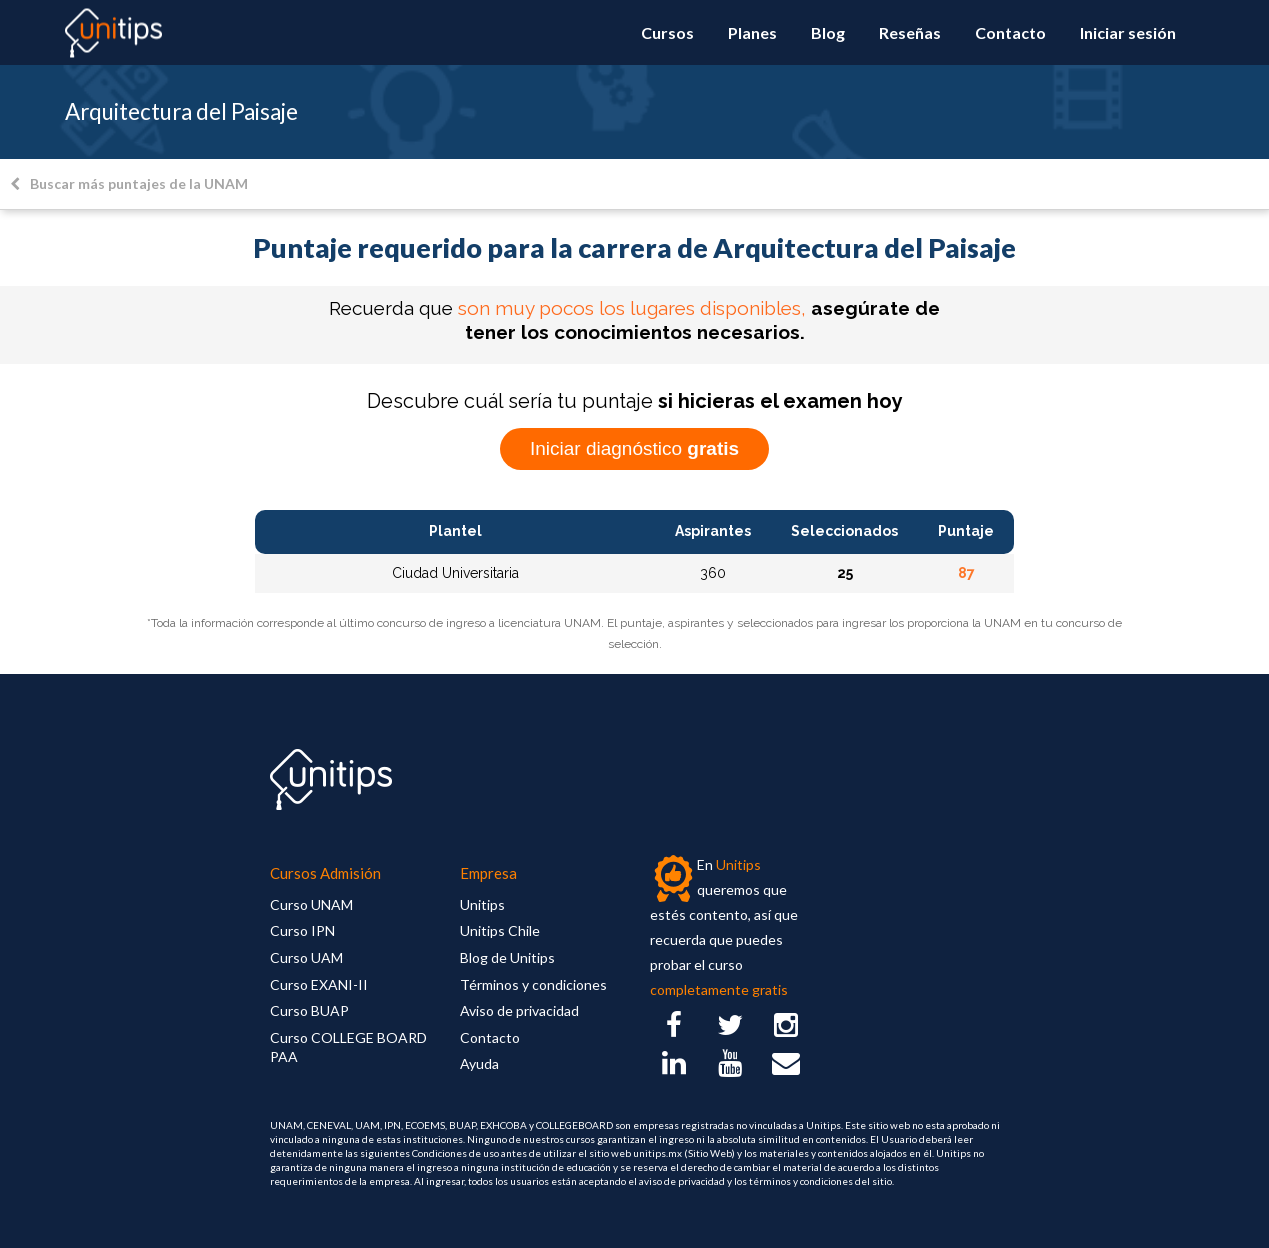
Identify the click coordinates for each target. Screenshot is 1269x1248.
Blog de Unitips (507, 957)
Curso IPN (302, 930)
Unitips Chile (500, 930)
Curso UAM (306, 957)
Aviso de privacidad (519, 1010)
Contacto (1010, 32)
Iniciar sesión (1128, 32)
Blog (828, 32)
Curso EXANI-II (319, 984)
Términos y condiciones (533, 984)
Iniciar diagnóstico (634, 448)
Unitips (482, 904)
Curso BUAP (309, 1010)
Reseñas (910, 32)
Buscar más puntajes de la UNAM (129, 183)
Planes (752, 32)
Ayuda (479, 1063)
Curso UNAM (311, 904)
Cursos (667, 32)
